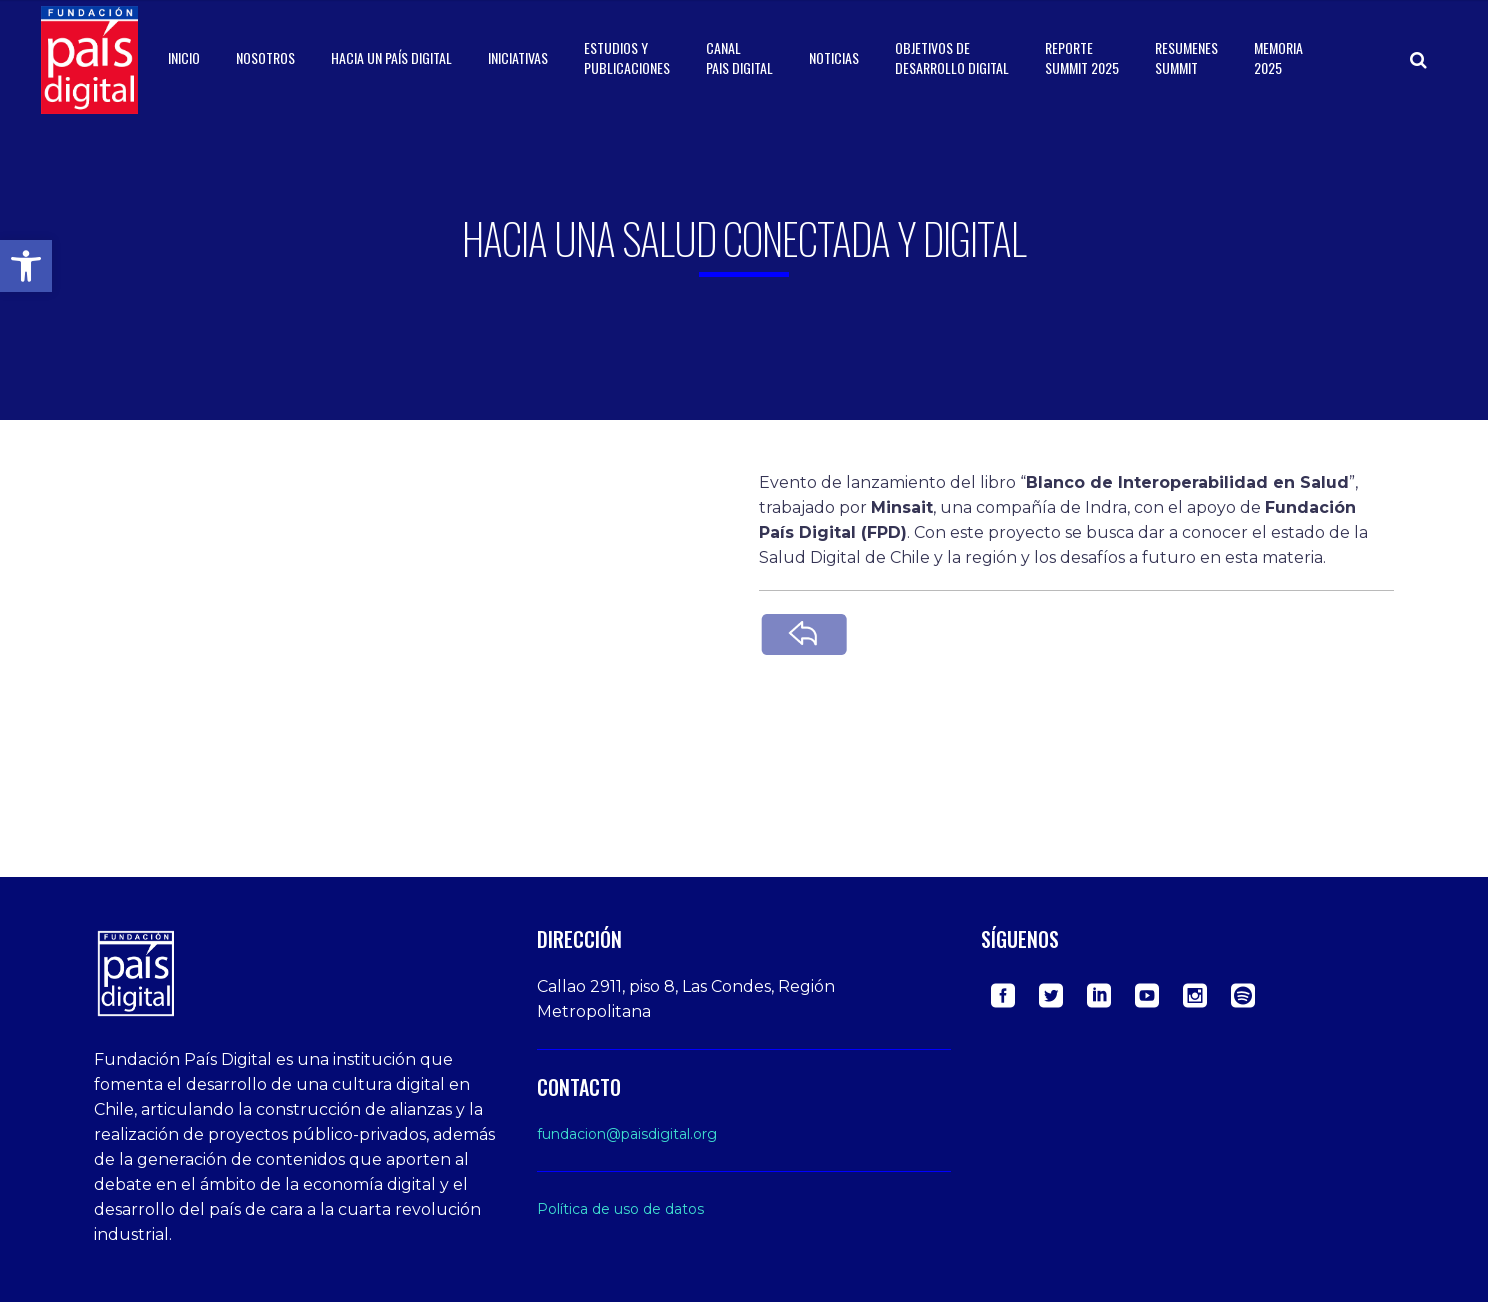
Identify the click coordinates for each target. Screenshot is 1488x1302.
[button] (26, 266)
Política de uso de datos (620, 1209)
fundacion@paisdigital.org (627, 1134)
